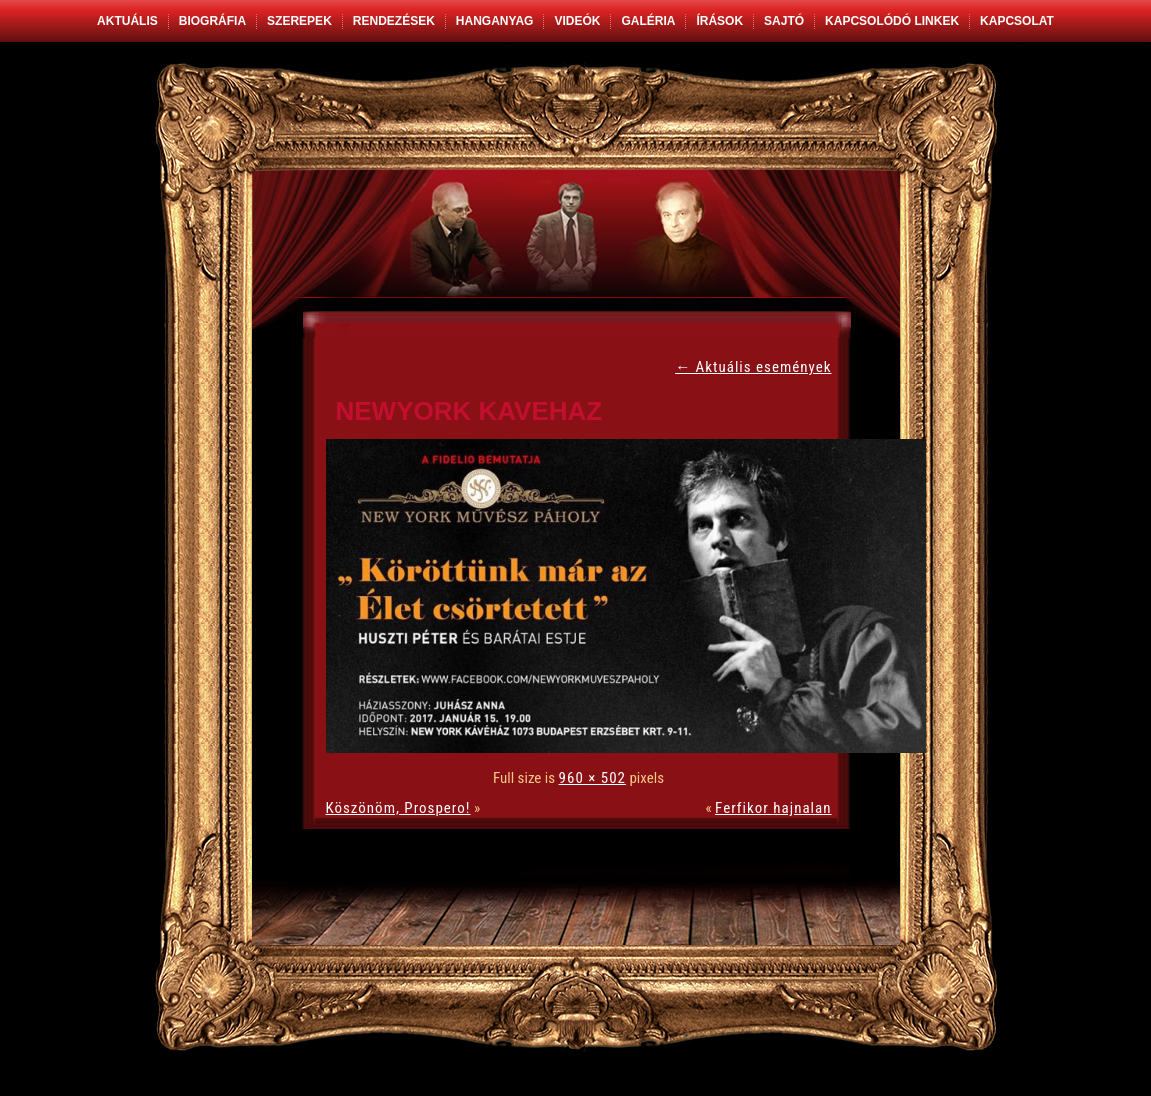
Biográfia (212, 21)
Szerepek (299, 21)
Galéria (648, 21)
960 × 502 (592, 778)
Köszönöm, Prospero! (398, 808)
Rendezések (394, 21)
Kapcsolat (1017, 21)
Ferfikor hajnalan (773, 808)
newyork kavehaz (469, 411)
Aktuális (127, 21)
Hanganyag (495, 21)
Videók (577, 21)
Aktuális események (753, 367)
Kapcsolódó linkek (892, 21)
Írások (719, 21)
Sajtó (784, 21)
